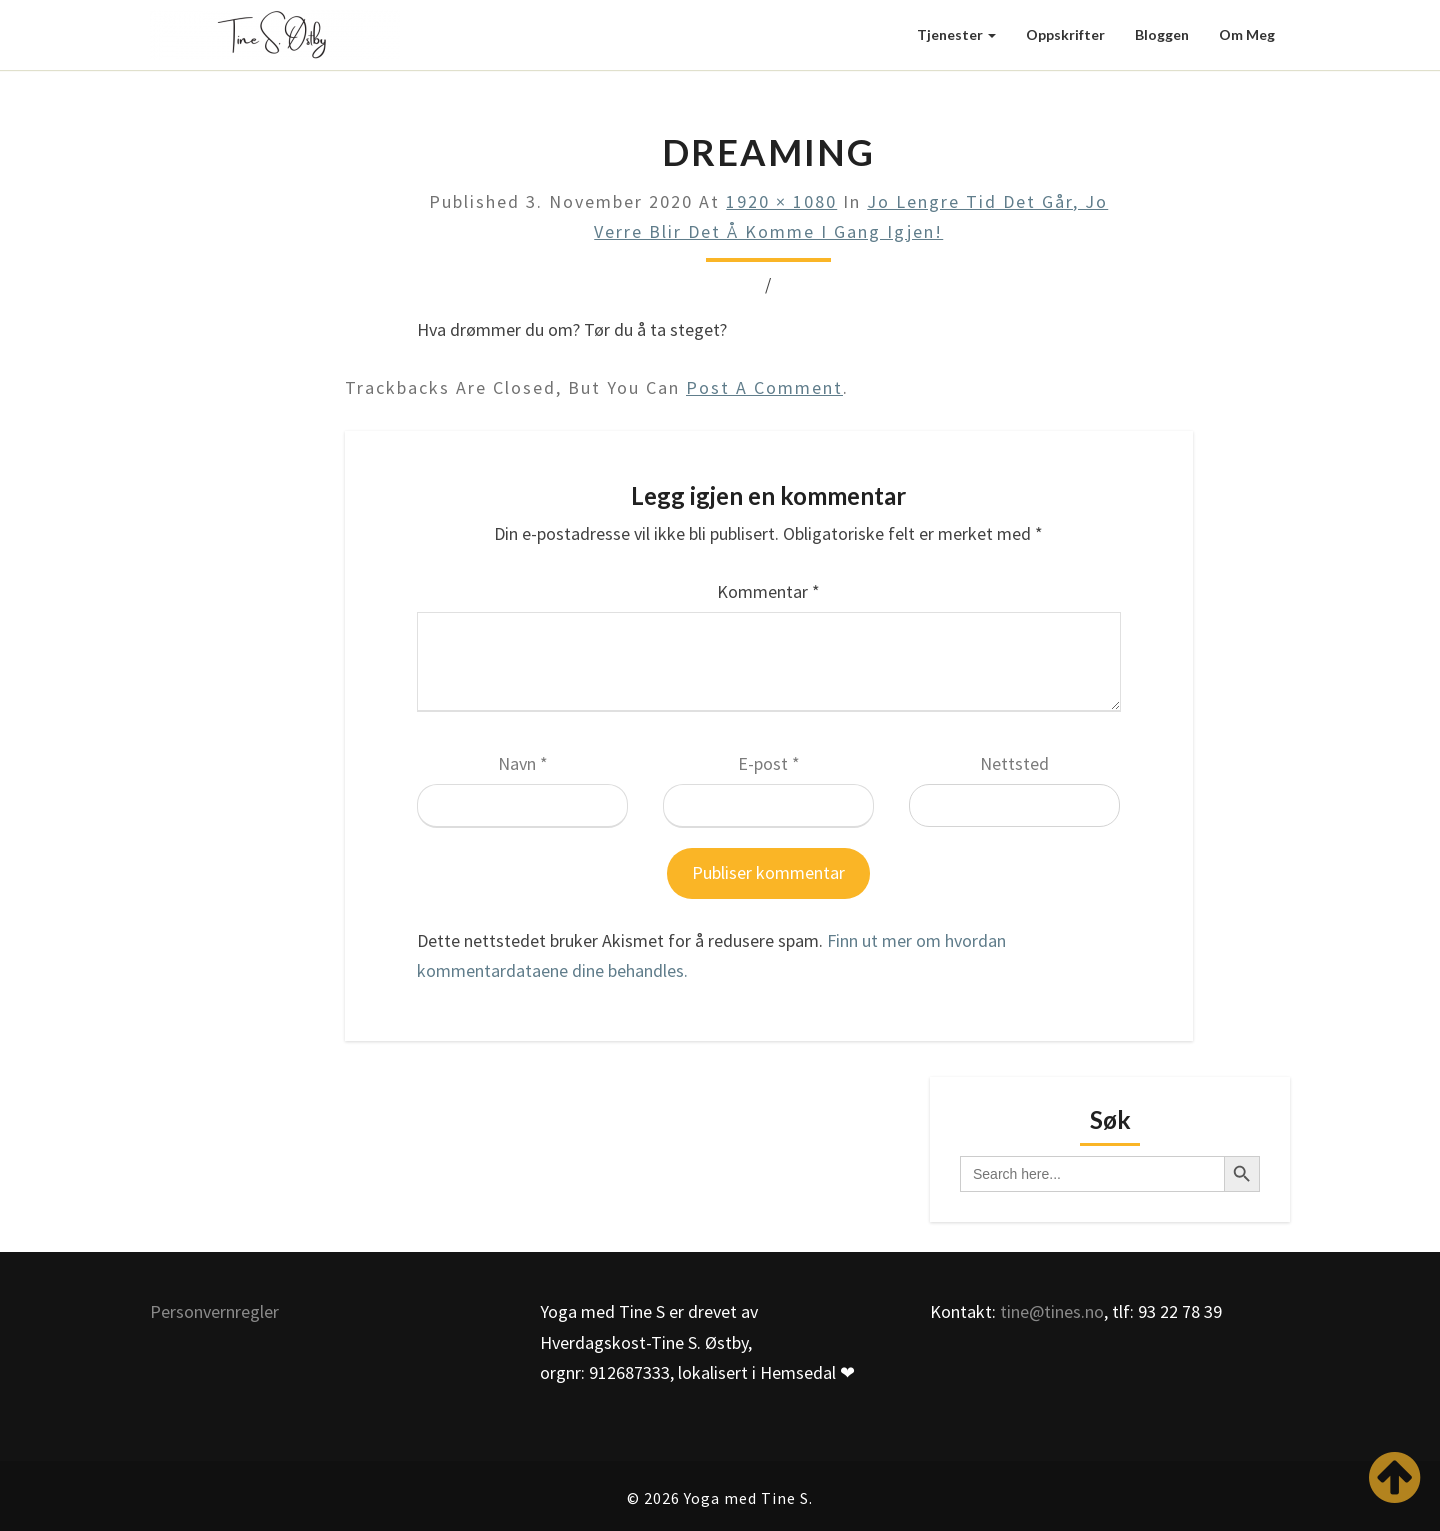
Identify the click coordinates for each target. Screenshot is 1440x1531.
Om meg (1247, 34)
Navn (523, 763)
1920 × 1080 (781, 201)
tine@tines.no (1052, 1311)
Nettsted (1014, 763)
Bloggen (1162, 34)
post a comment (764, 387)
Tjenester (956, 34)
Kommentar (768, 591)
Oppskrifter (1065, 34)
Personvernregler (214, 1311)
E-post (769, 763)
